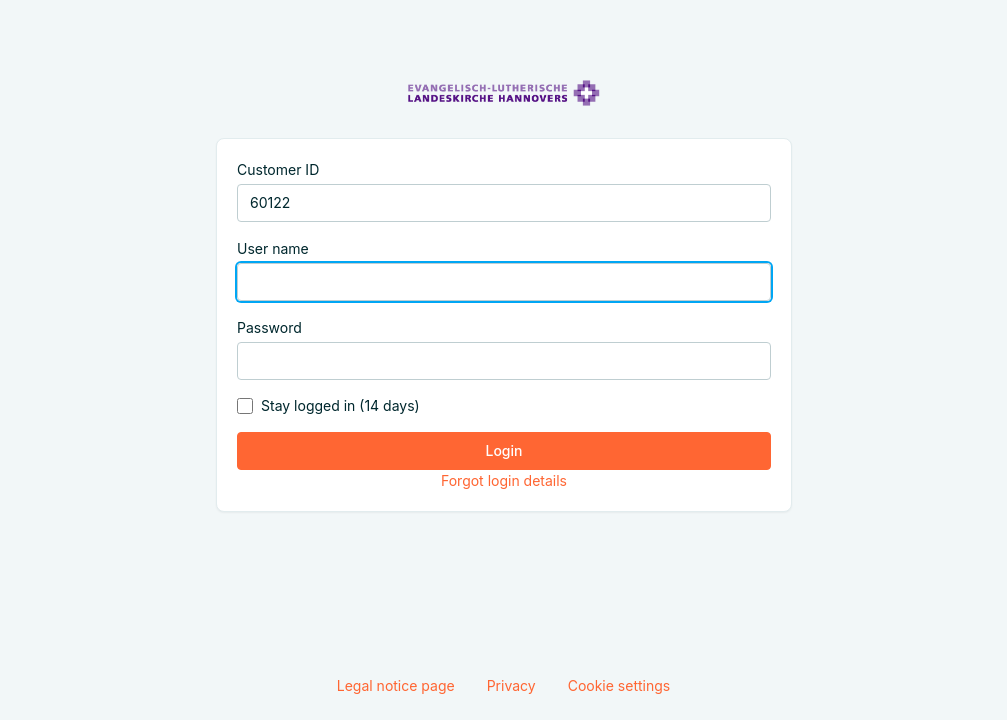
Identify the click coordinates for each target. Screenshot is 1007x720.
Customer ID (278, 169)
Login (503, 450)
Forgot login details (503, 480)
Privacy (511, 685)
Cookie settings (619, 685)
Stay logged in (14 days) (340, 405)
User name (273, 248)
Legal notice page (396, 685)
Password (269, 327)
